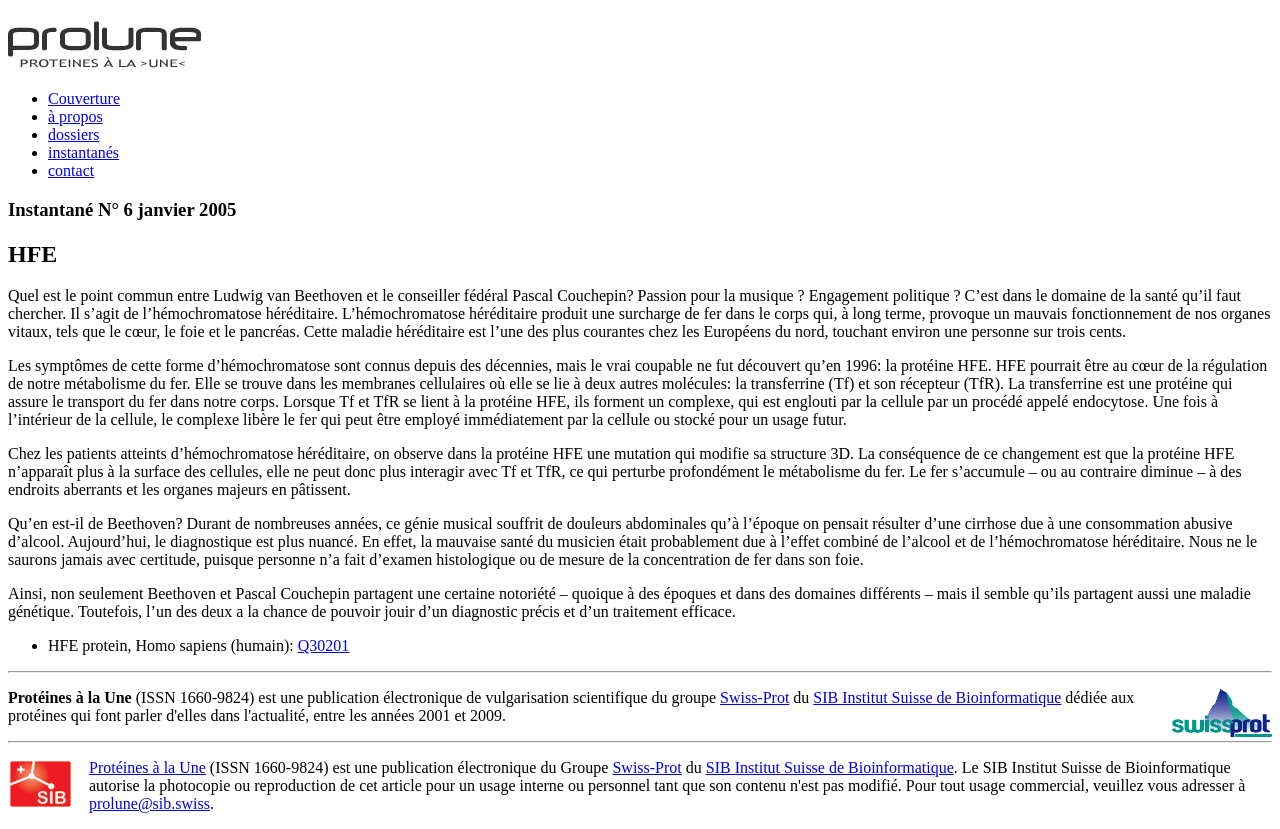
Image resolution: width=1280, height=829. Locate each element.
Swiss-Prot (754, 697)
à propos (75, 116)
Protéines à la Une (147, 767)
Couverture (84, 98)
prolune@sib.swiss (149, 803)
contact (71, 170)
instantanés (83, 152)
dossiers (74, 134)
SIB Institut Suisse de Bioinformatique (937, 697)
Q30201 (324, 645)
